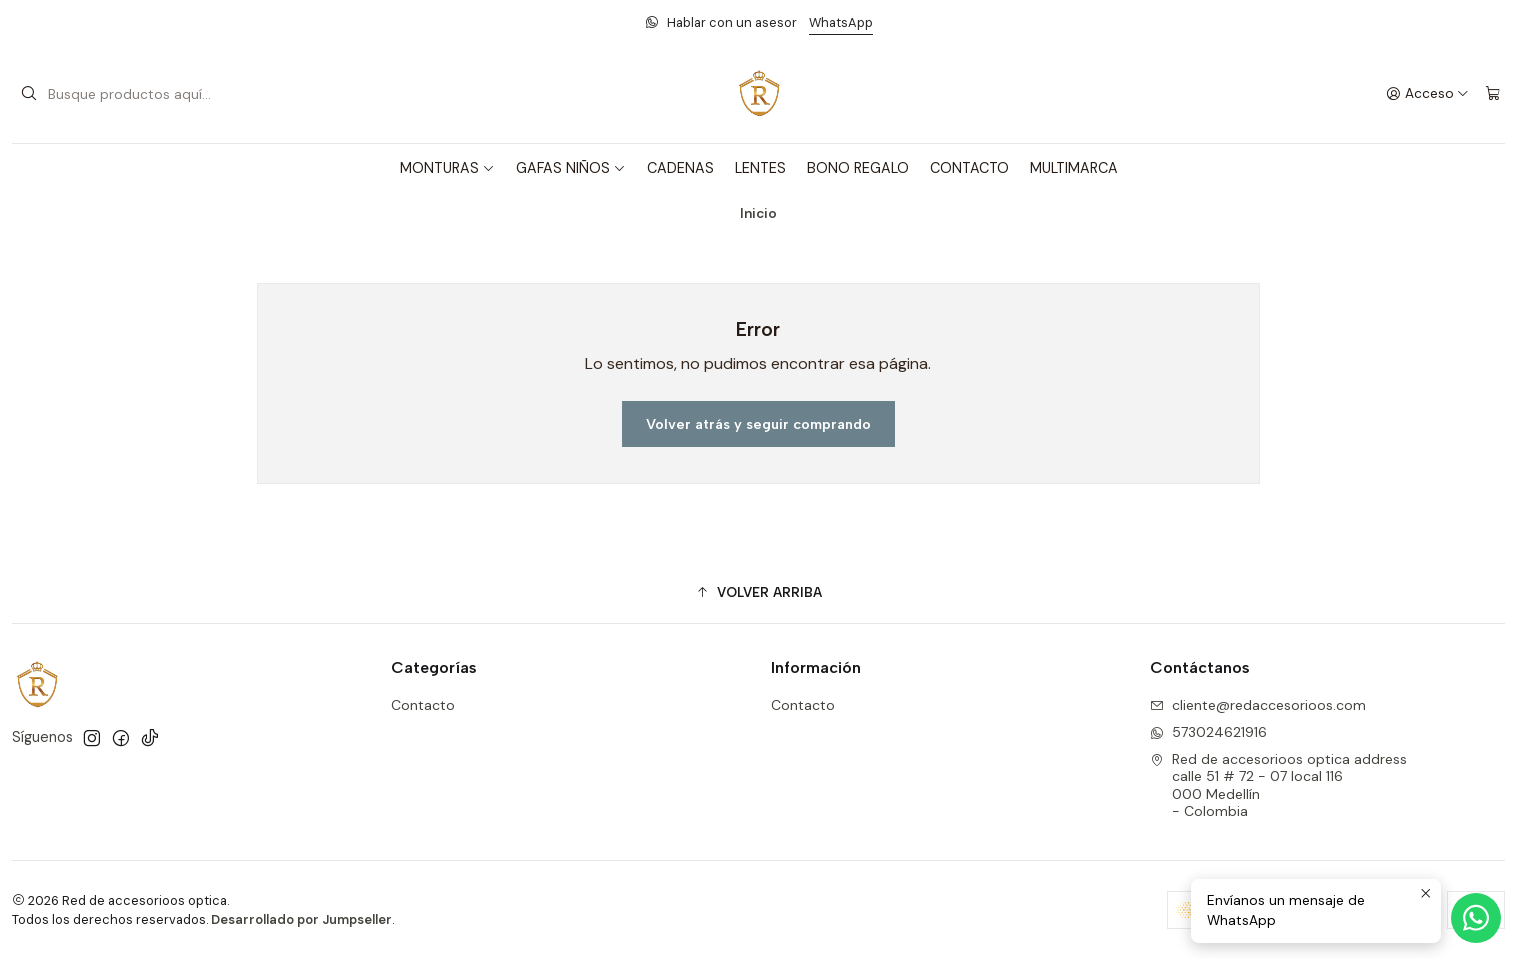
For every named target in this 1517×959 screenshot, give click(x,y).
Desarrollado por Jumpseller (301, 919)
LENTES (760, 168)
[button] (758, 592)
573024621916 (1208, 732)
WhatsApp (841, 22)
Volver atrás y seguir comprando (758, 424)
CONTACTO (969, 168)
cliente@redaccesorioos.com (1258, 705)
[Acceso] (1427, 94)
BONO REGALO (858, 168)
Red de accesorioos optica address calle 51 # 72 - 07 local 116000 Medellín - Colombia (1278, 785)
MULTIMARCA (1074, 168)
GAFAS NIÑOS (571, 168)
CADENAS (680, 168)
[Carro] (1493, 94)
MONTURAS (447, 168)
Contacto (423, 705)
